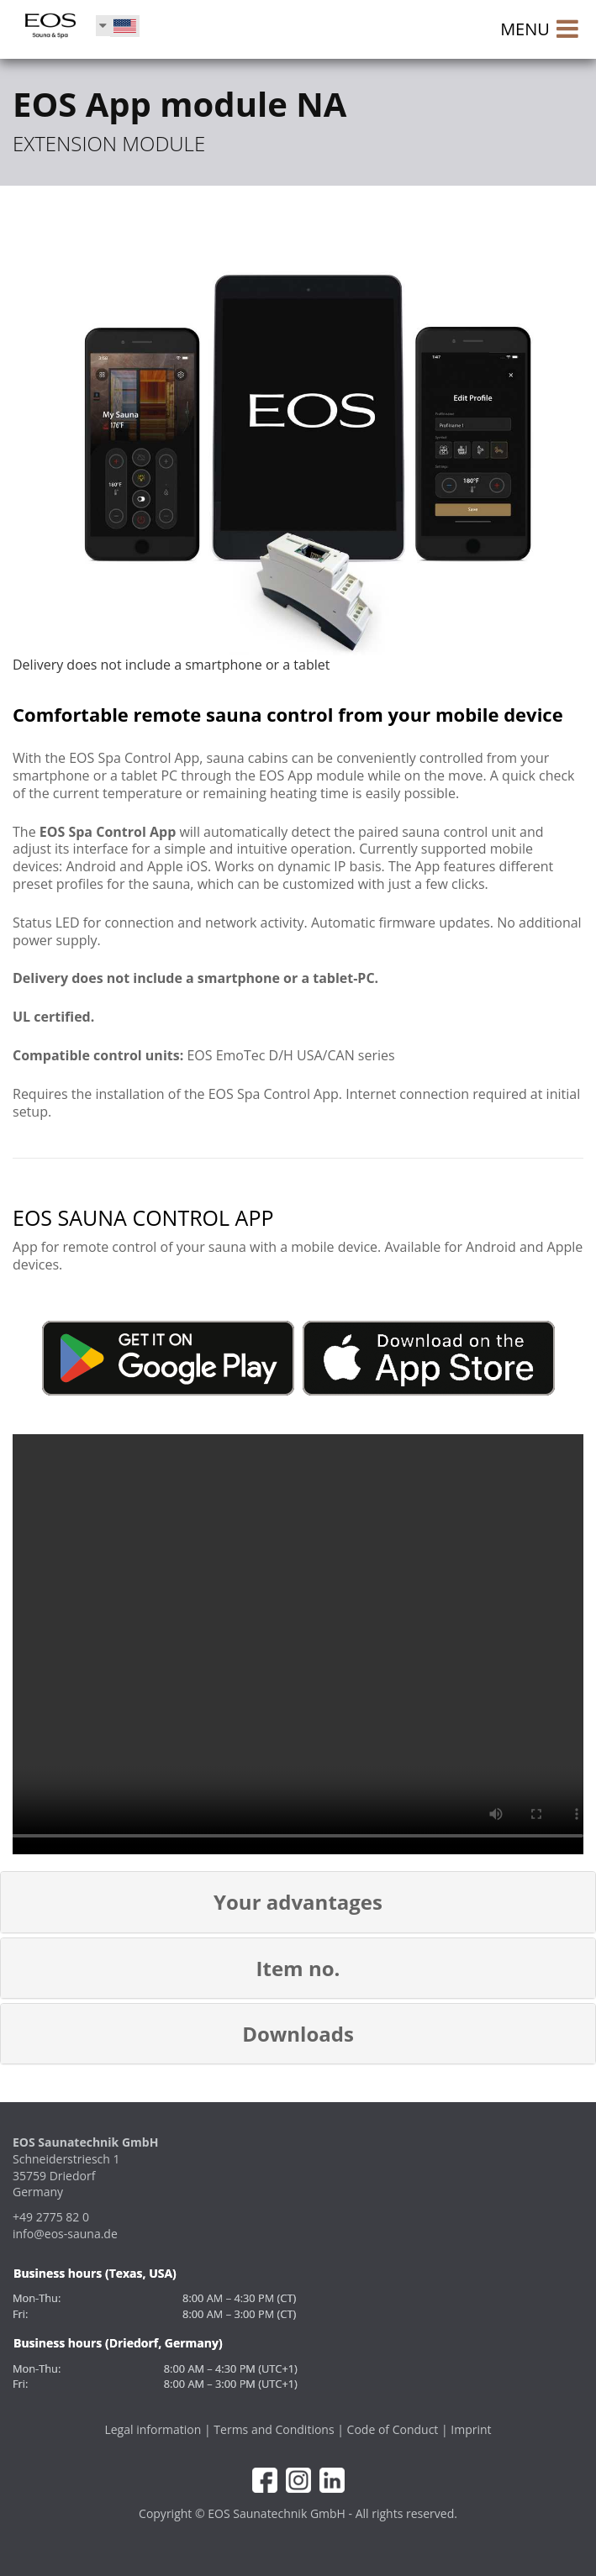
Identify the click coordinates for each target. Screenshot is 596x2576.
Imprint (471, 2429)
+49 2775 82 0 (51, 2217)
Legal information (152, 2429)
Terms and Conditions (274, 2429)
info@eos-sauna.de (65, 2234)
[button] (298, 1902)
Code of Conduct (393, 2429)
